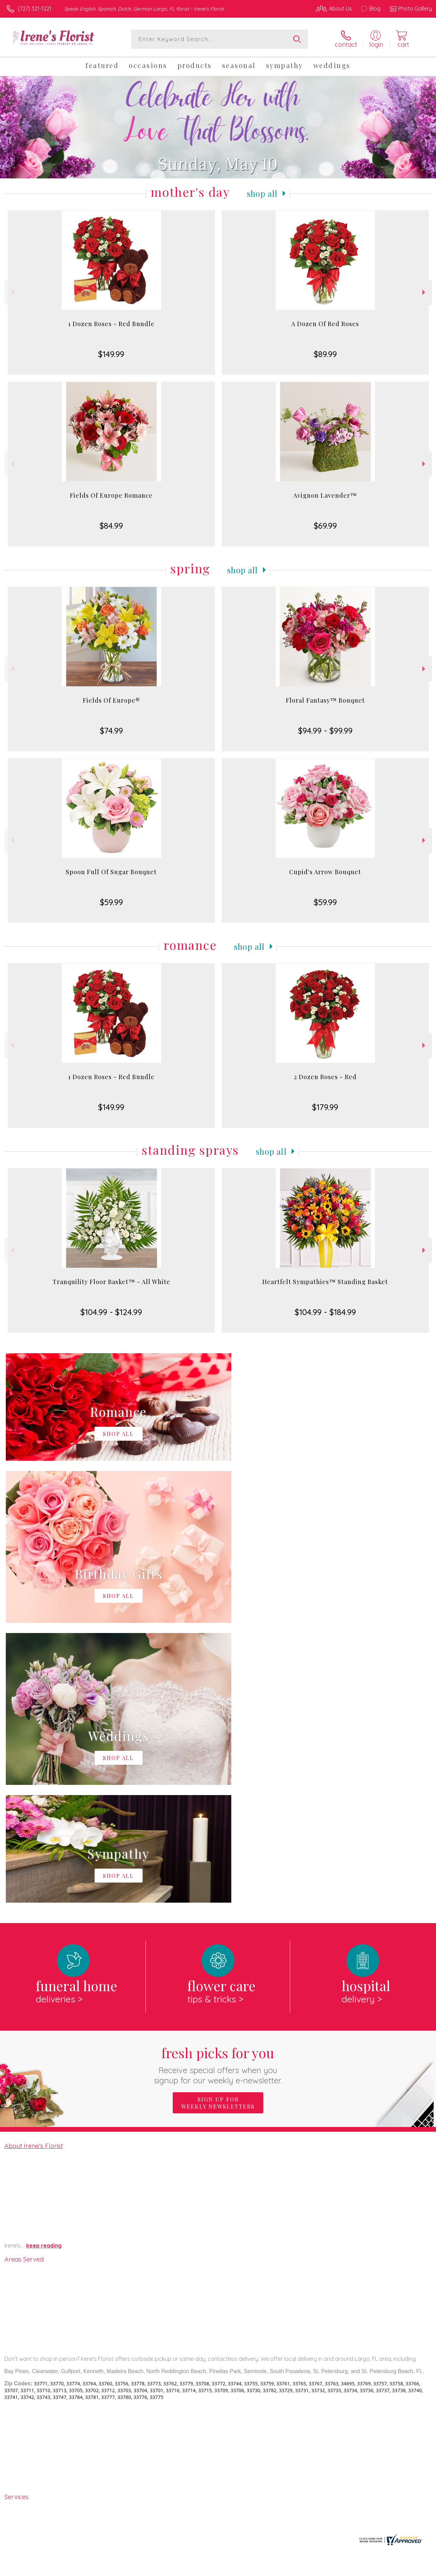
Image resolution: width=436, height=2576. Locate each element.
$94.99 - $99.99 (325, 730)
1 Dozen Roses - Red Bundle (111, 324)
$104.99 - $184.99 (325, 1312)
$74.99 (111, 730)
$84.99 (111, 526)
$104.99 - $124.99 (111, 1312)
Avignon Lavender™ (325, 495)
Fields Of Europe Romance (111, 495)
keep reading (44, 1965)
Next (424, 292)
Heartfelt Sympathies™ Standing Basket (325, 1282)
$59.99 (111, 902)
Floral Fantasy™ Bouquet (325, 700)
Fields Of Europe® (111, 700)
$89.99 (325, 354)
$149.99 (111, 354)
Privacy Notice (316, 2569)
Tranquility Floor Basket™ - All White (111, 1282)
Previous (11, 292)
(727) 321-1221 (34, 8)
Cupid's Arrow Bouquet (325, 872)
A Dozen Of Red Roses (325, 324)
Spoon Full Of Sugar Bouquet (111, 872)
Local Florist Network (365, 2569)
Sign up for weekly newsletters (218, 1823)
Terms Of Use (276, 2569)
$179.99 (325, 1107)
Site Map (407, 2569)
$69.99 (325, 526)
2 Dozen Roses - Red (325, 1077)
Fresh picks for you (218, 1785)
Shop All (262, 193)
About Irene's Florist (33, 1866)
